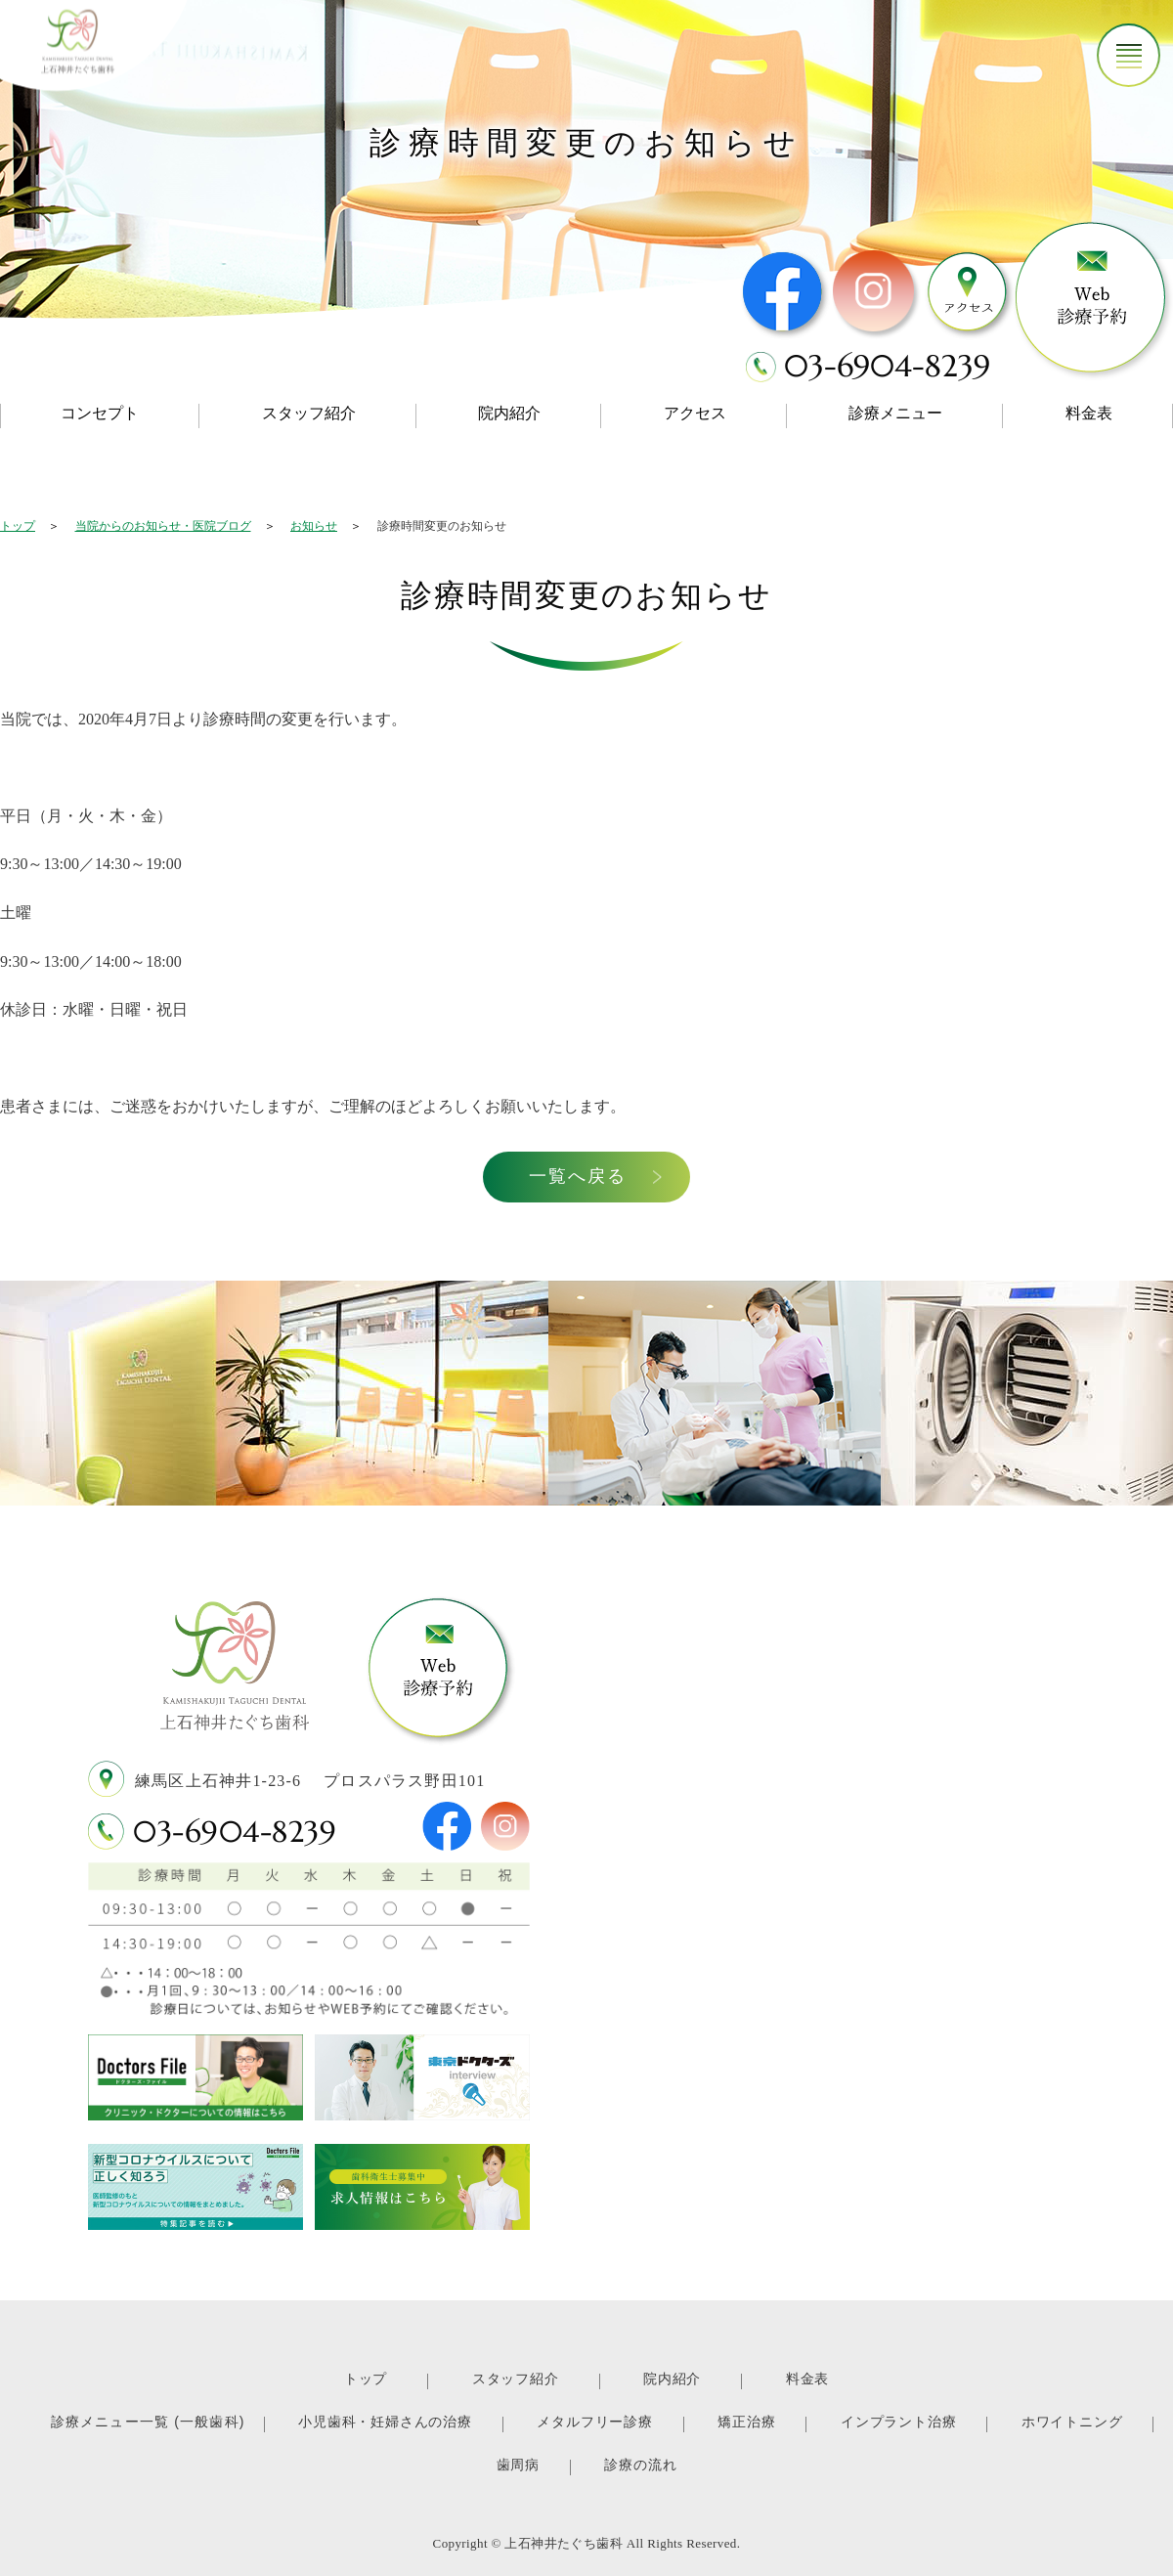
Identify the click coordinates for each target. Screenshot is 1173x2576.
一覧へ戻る (588, 1176)
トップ (17, 526)
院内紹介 (509, 413)
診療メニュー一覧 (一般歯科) (148, 2421)
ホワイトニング (1072, 2421)
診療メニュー (895, 413)
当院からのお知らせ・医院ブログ (163, 526)
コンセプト (100, 413)
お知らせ (313, 526)
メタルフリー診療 (594, 2421)
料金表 (807, 2378)
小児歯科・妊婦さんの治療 (385, 2421)
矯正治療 (746, 2421)
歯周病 (518, 2464)
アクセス (695, 413)
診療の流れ (640, 2464)
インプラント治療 (898, 2421)
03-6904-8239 (234, 1831)
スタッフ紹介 (309, 413)
